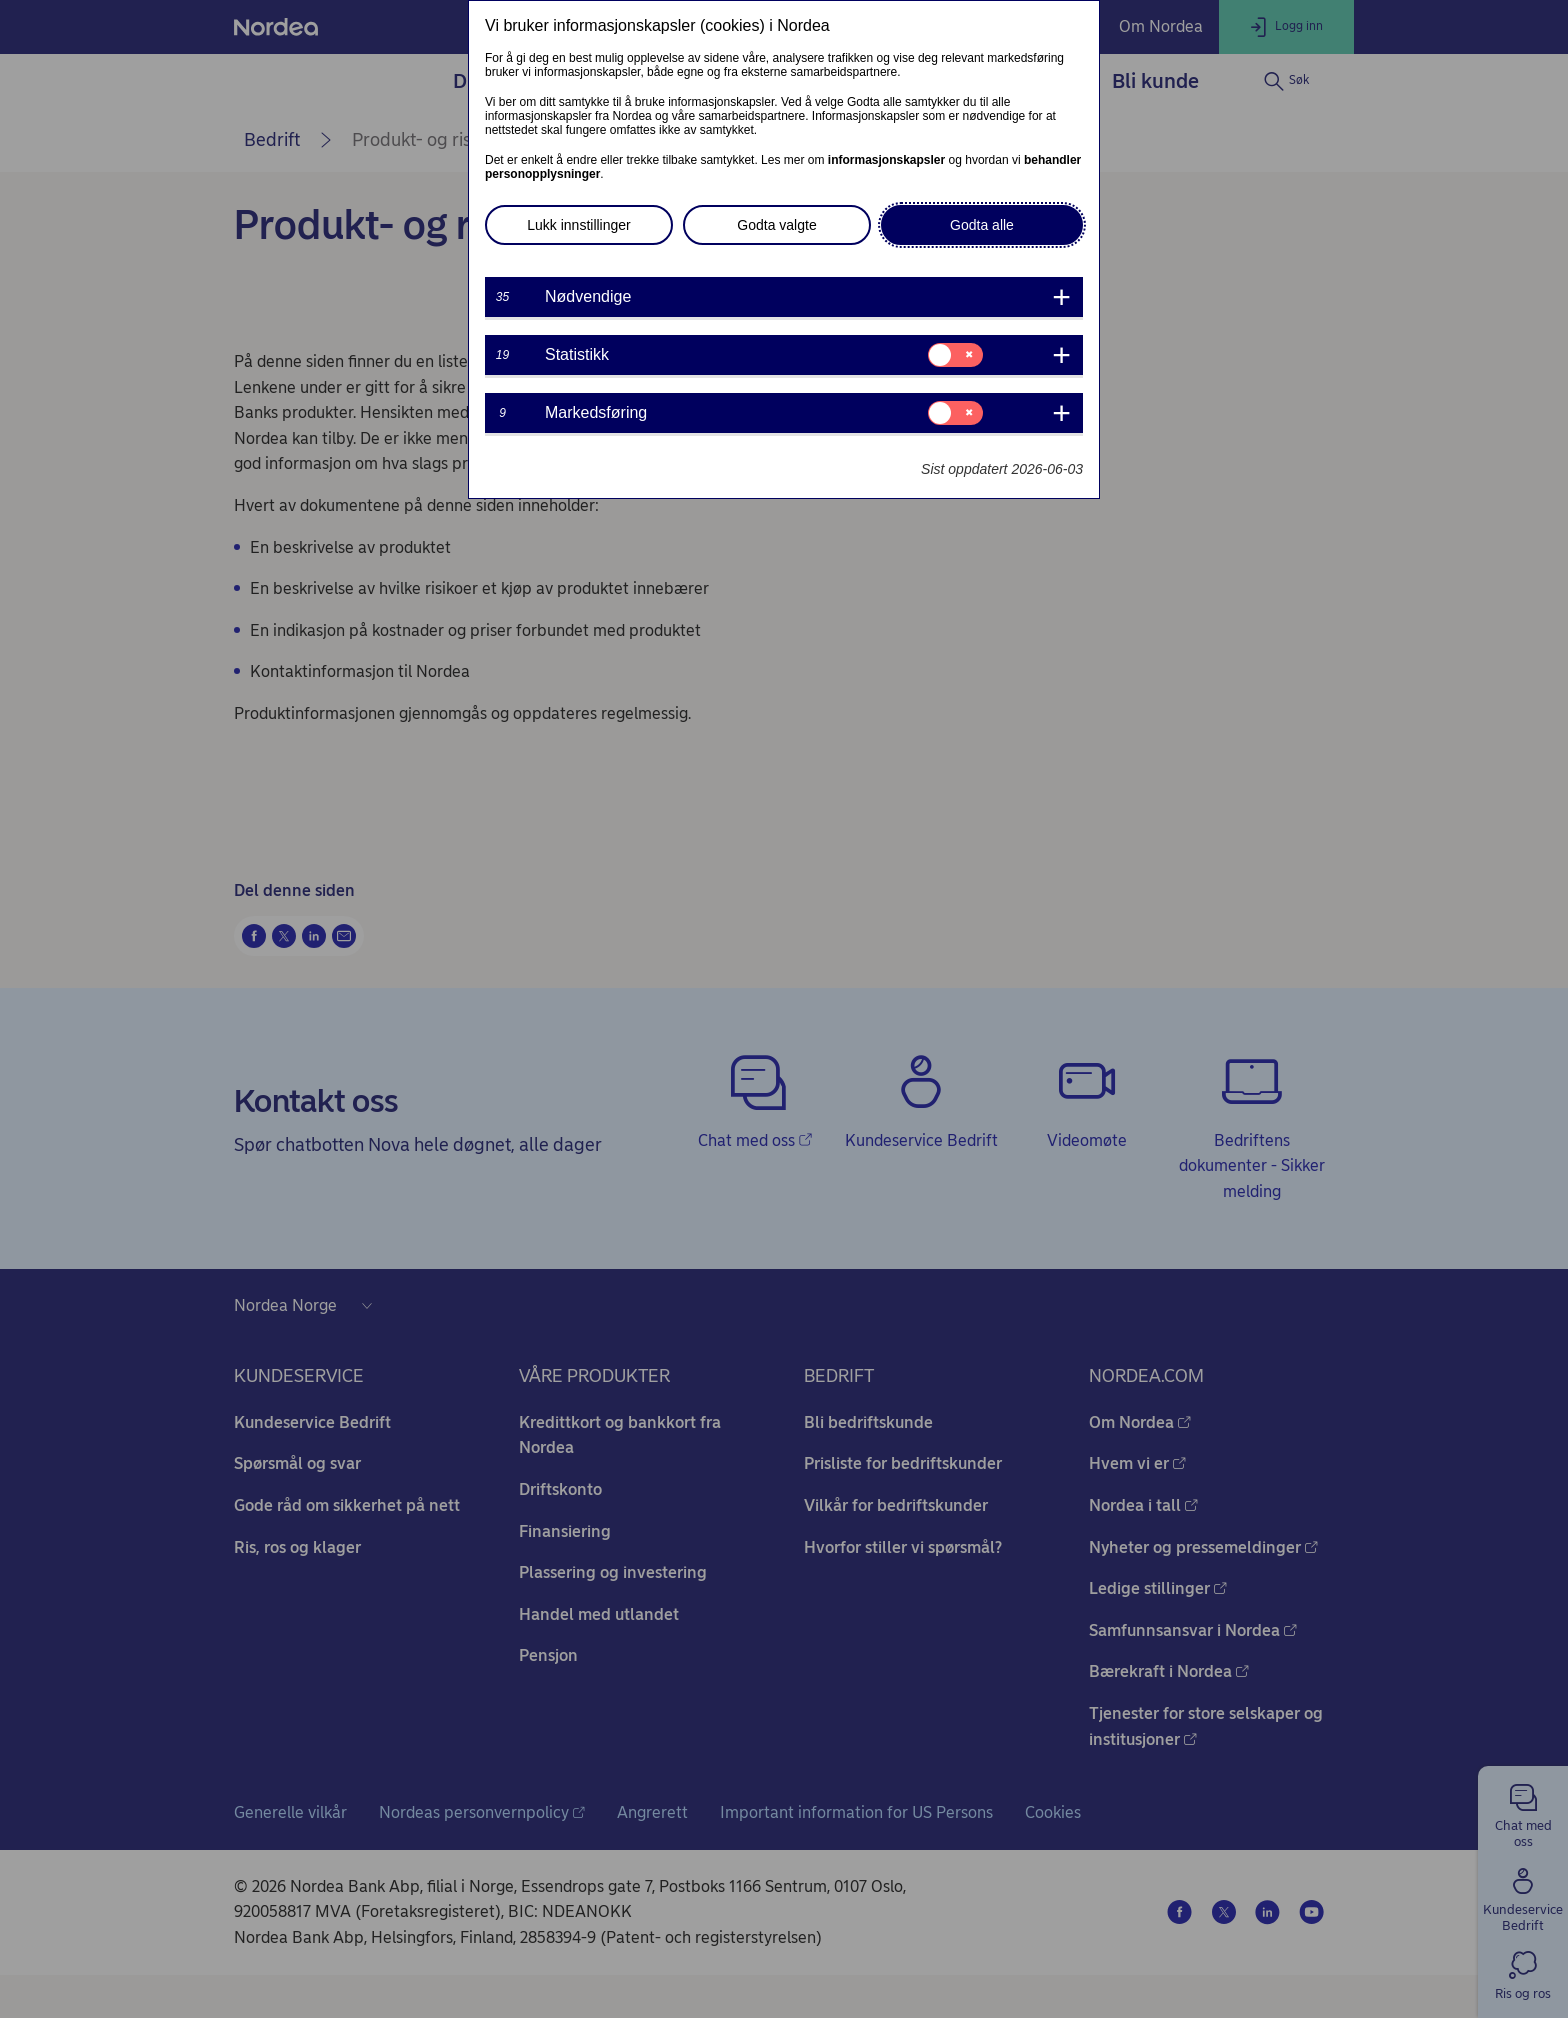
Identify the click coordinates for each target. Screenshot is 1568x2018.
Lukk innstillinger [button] (579, 225)
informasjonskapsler (886, 160)
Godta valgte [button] (776, 225)
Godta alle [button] (982, 225)
